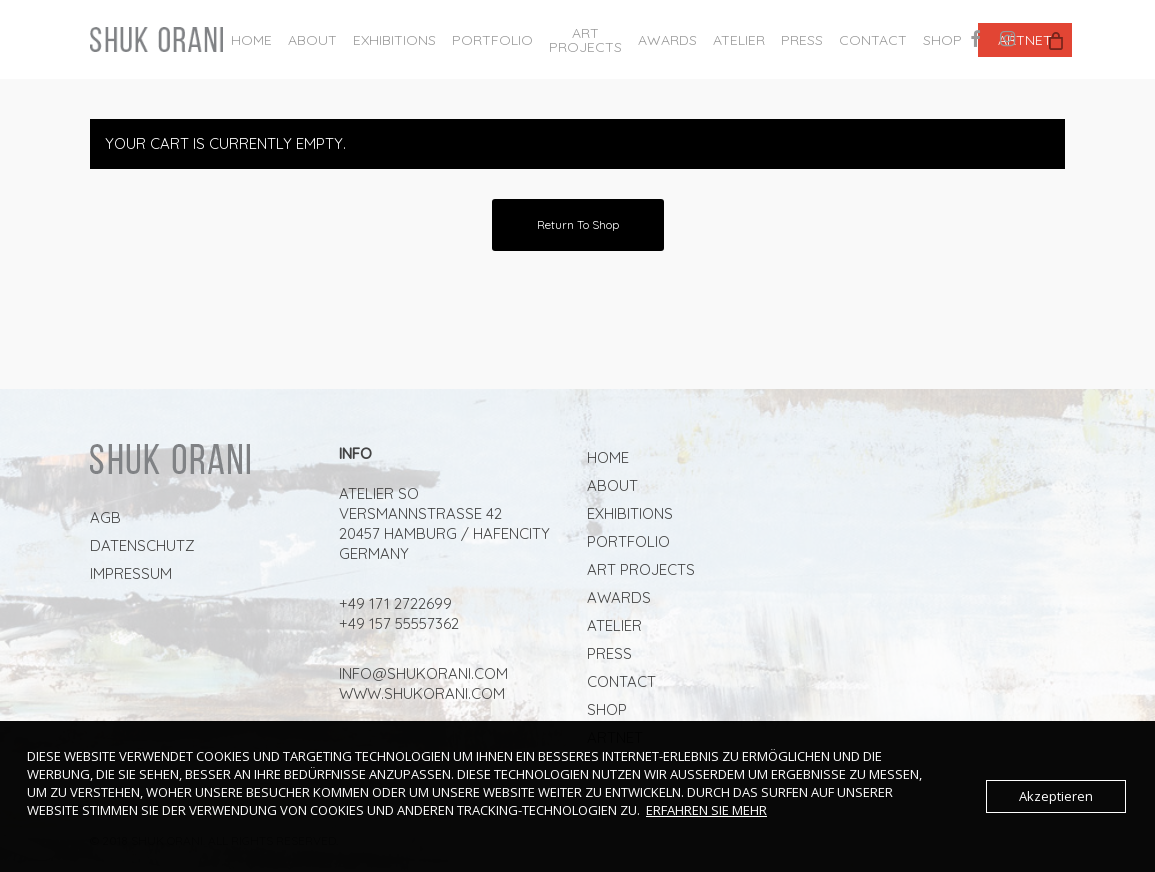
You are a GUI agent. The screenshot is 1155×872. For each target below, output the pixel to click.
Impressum (131, 573)
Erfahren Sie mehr (706, 810)
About (612, 485)
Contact (621, 681)
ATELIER (614, 625)
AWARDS (619, 597)
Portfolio (628, 541)
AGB (105, 517)
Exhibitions (630, 513)
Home (608, 457)
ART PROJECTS (641, 569)
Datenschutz (142, 545)
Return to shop (578, 224)
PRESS (609, 653)
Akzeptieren (1056, 796)
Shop (607, 709)
